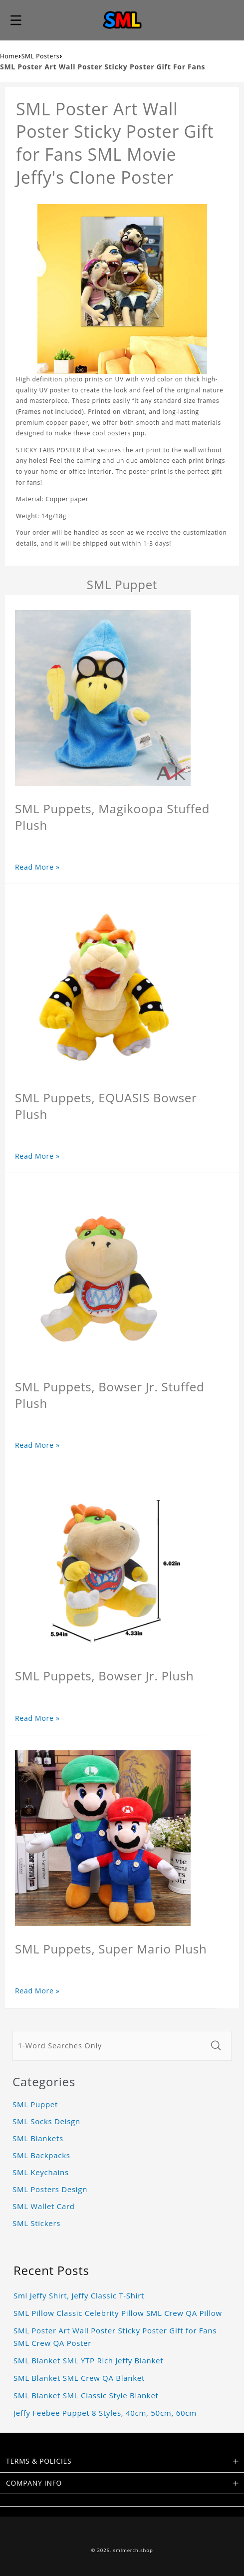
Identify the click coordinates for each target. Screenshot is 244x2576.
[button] (15, 19)
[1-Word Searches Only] (109, 2045)
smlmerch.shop (133, 2550)
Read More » (37, 867)
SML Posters (40, 56)
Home (9, 56)
